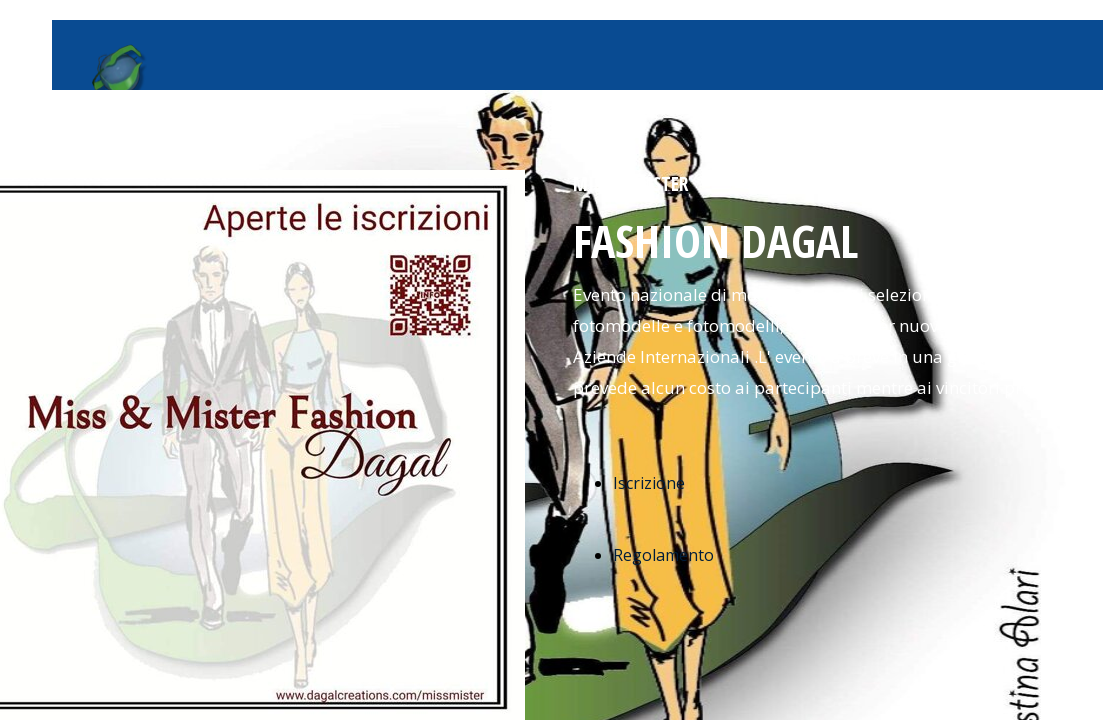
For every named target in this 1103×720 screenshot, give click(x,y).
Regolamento (663, 555)
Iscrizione (649, 483)
